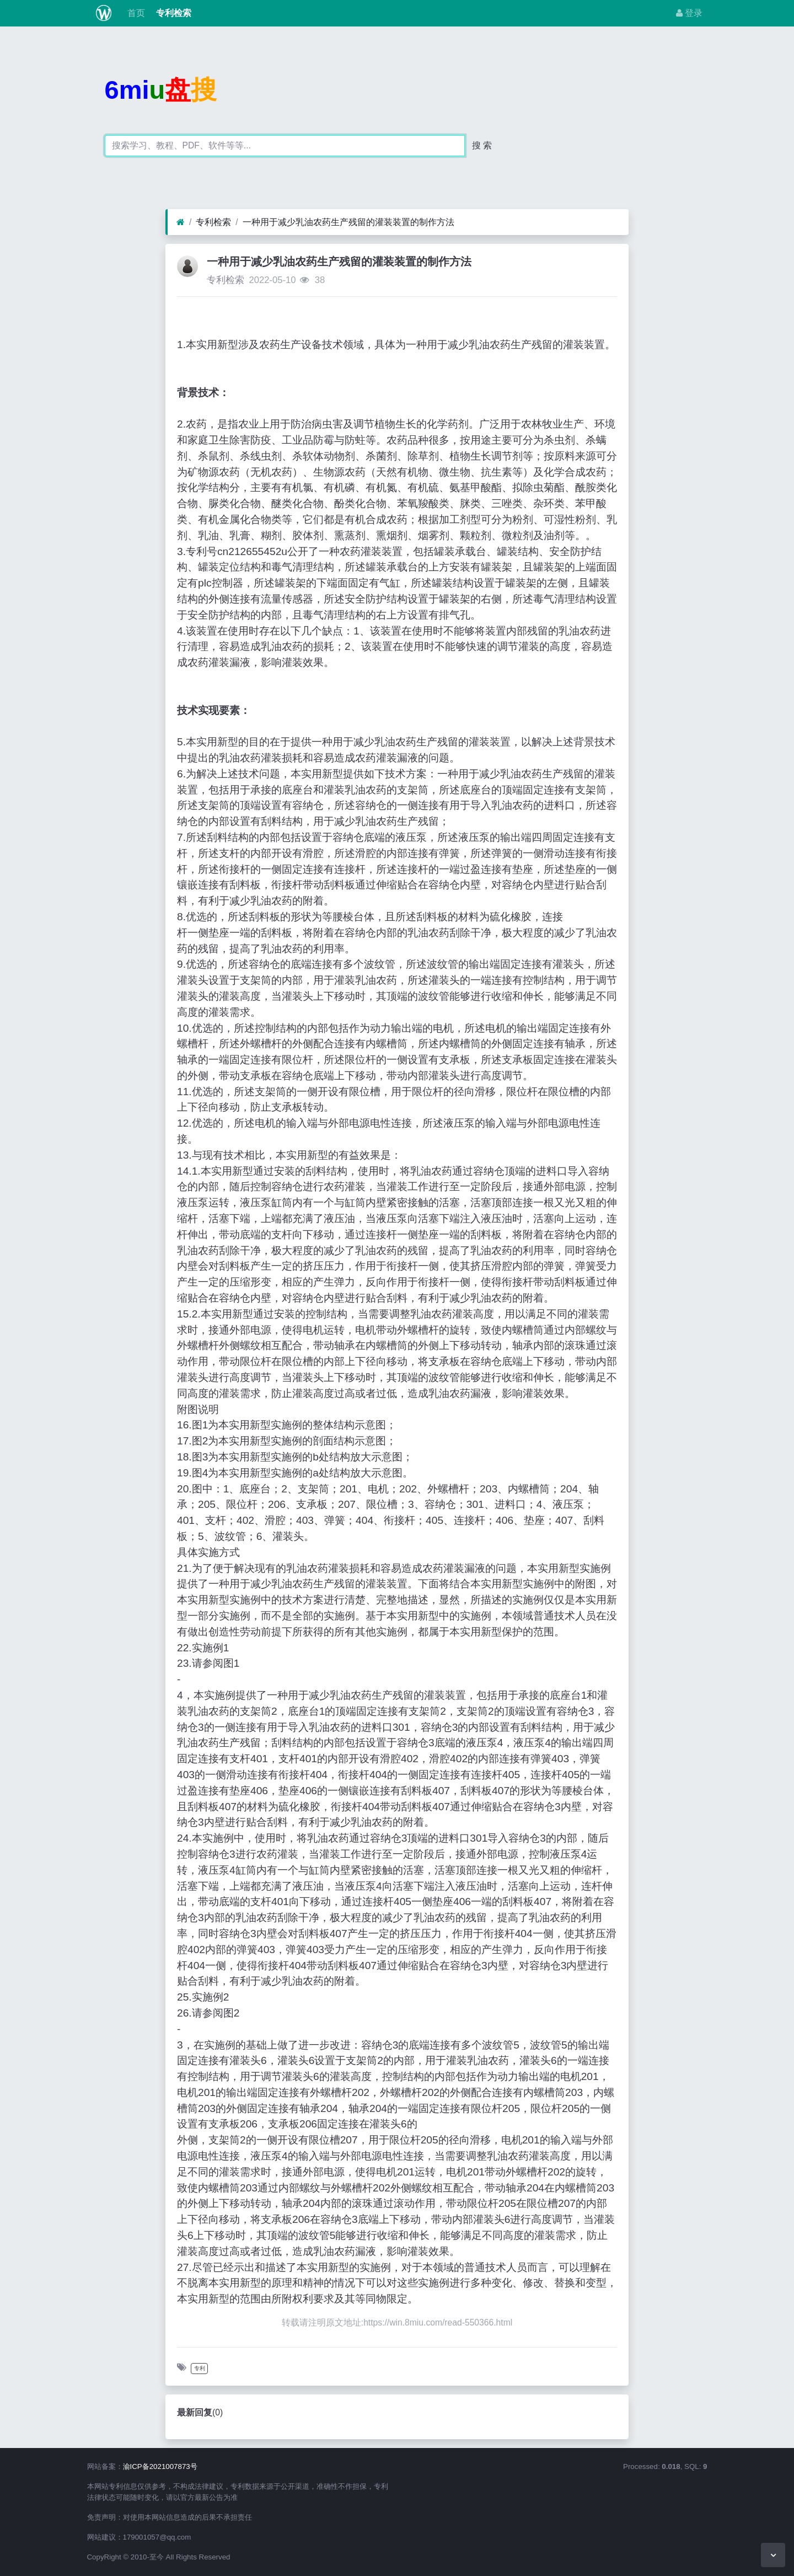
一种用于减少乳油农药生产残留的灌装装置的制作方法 (348, 222)
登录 (689, 13)
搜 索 (482, 145)
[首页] (180, 222)
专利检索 (172, 13)
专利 (199, 2368)
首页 (134, 13)
